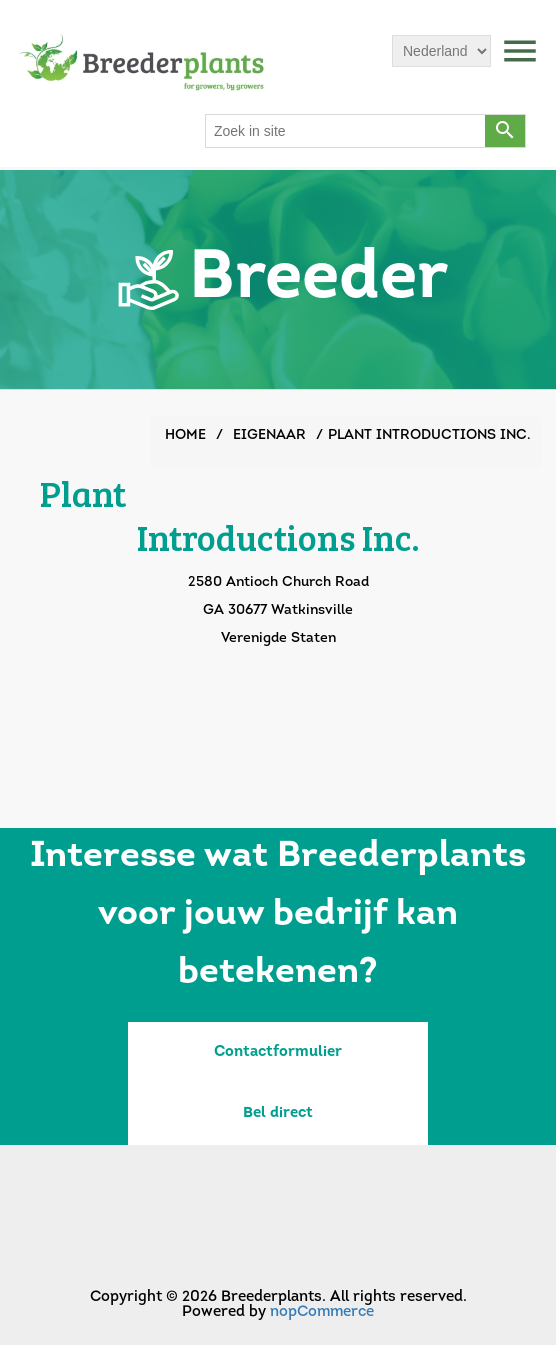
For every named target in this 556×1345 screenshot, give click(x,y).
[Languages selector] (441, 51)
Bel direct (278, 1113)
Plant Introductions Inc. (429, 435)
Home (185, 435)
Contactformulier (278, 1052)
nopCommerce (322, 1312)
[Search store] (346, 131)
